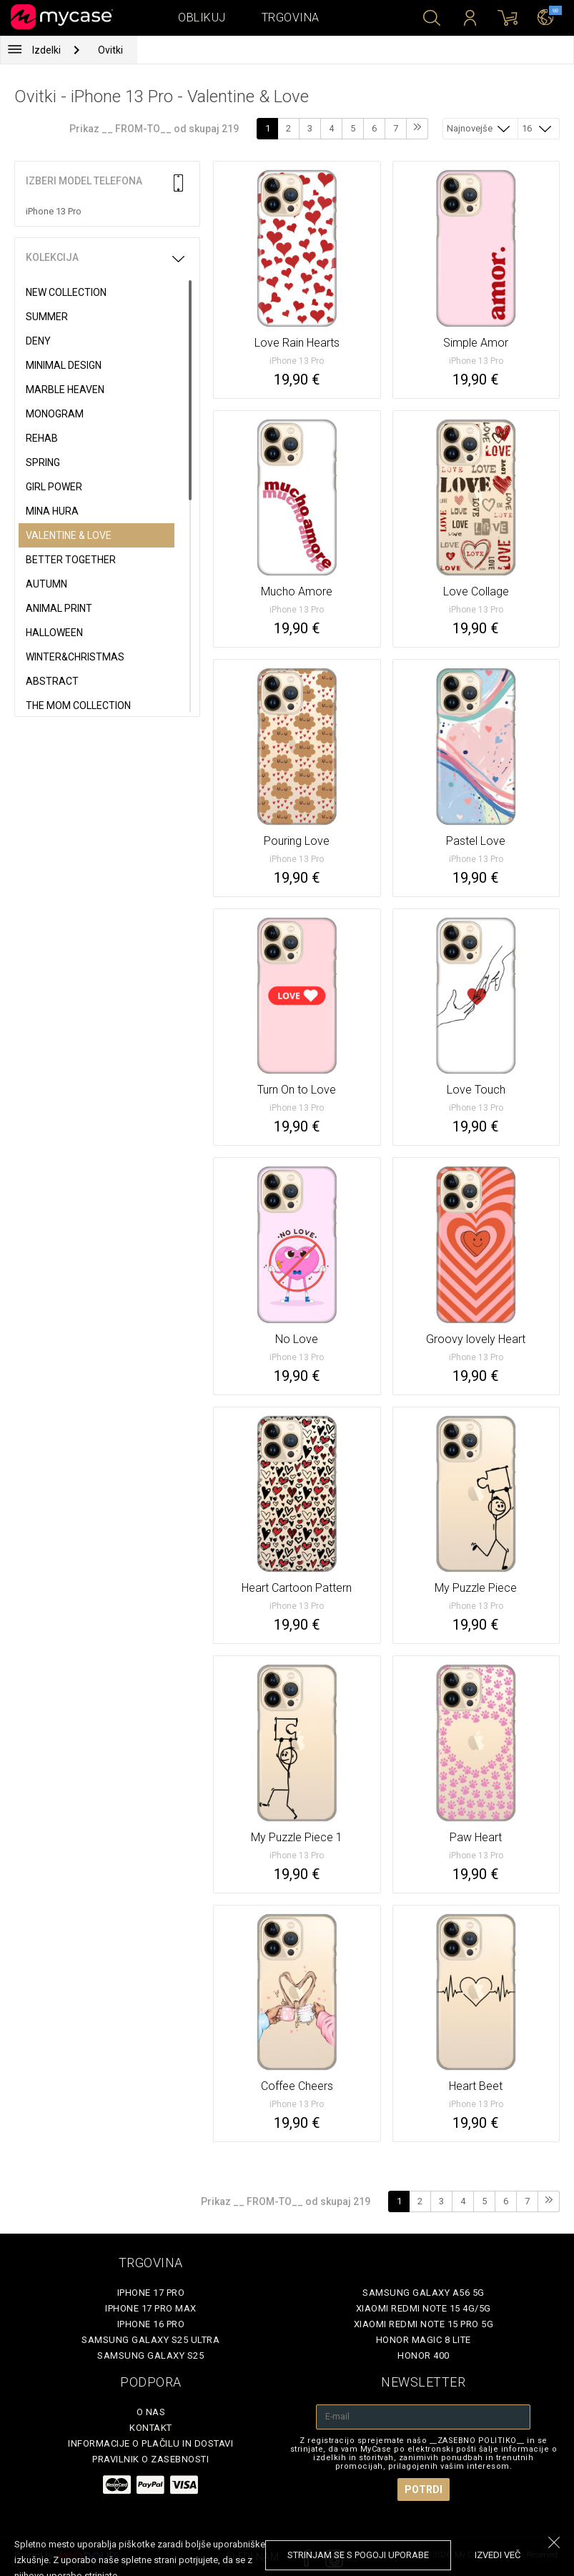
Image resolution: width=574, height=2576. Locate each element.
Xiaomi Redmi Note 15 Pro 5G (424, 2324)
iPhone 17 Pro (151, 2292)
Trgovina (291, 17)
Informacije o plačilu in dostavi (150, 2443)
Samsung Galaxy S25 (150, 2355)
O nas (151, 2412)
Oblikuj (202, 17)
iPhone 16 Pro (151, 2324)
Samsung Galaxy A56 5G (423, 2292)
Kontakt (150, 2427)
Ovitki (110, 50)
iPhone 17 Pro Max (151, 2308)
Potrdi (423, 2489)
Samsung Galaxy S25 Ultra (150, 2339)
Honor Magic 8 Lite (423, 2339)
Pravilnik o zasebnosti (150, 2459)
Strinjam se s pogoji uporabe (358, 2555)
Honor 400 (423, 2355)
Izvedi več (497, 2555)
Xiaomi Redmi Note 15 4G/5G (423, 2308)
